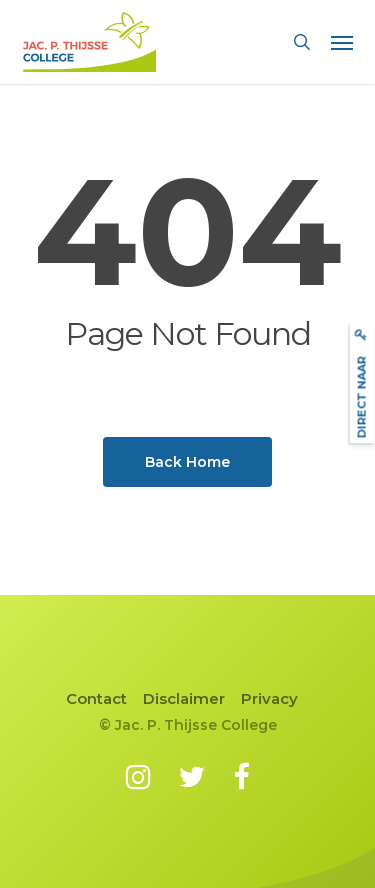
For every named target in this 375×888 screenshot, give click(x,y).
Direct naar (361, 383)
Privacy (269, 698)
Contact (96, 698)
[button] (342, 42)
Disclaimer (184, 698)
